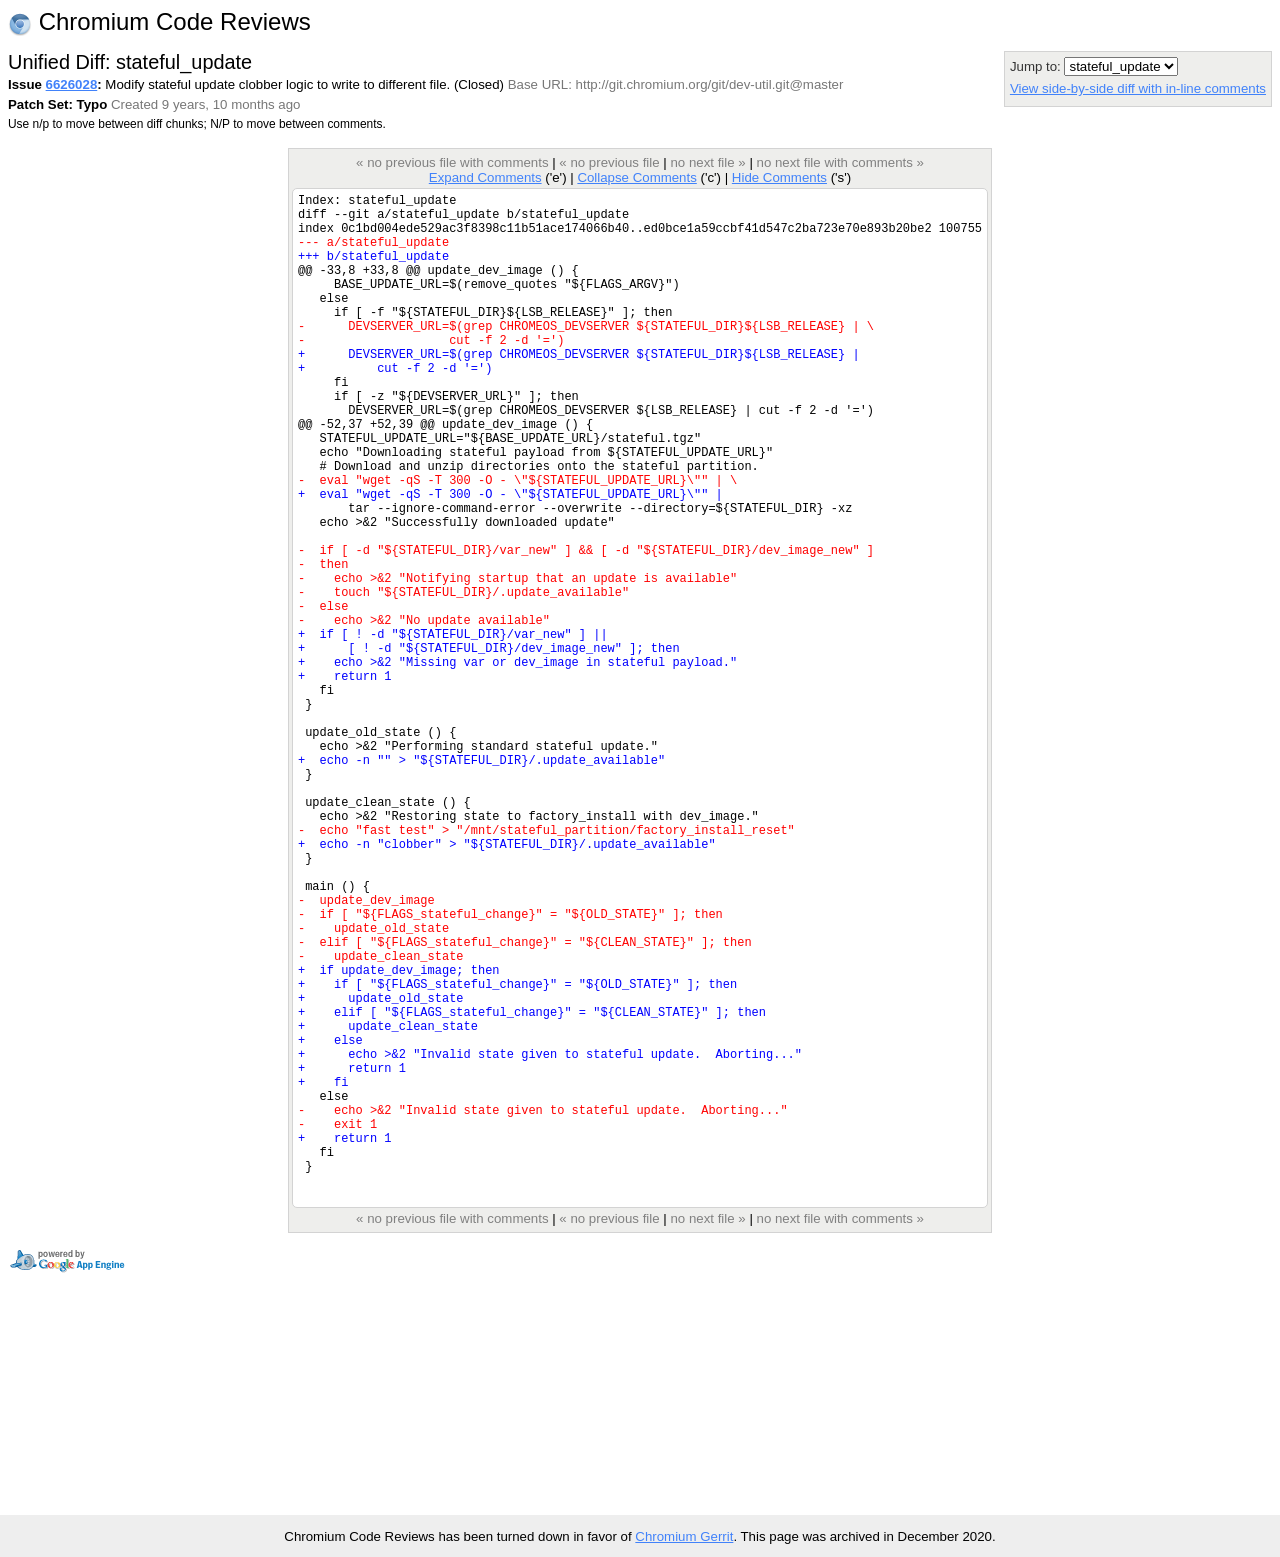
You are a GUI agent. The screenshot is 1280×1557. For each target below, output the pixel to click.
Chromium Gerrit (684, 1536)
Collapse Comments (636, 177)
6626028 (72, 84)
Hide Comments (779, 177)
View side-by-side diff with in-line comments (1138, 88)
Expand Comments (485, 177)
